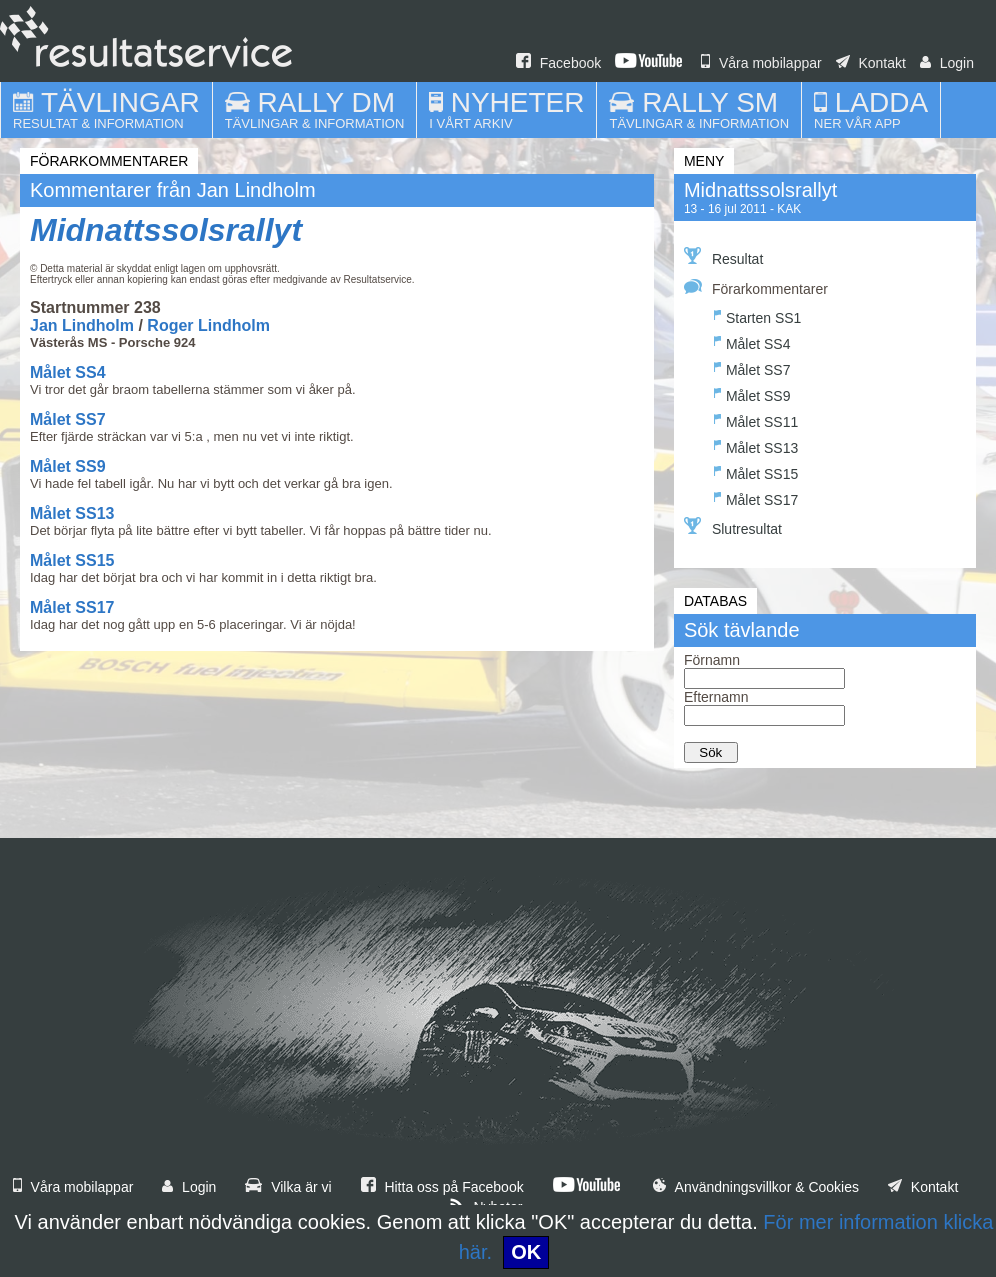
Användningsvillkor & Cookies (756, 1187)
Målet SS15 (72, 560)
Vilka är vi (288, 1187)
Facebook (558, 63)
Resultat (723, 257)
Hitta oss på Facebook (442, 1187)
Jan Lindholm (82, 325)
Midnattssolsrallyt (166, 230)
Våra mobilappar (761, 63)
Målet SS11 (756, 419)
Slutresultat (733, 527)
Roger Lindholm (208, 325)
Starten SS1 (758, 315)
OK (526, 1252)
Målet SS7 (68, 419)
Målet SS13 (72, 513)
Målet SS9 (68, 466)
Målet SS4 (68, 372)
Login (947, 63)
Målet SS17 (72, 607)
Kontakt (871, 63)
